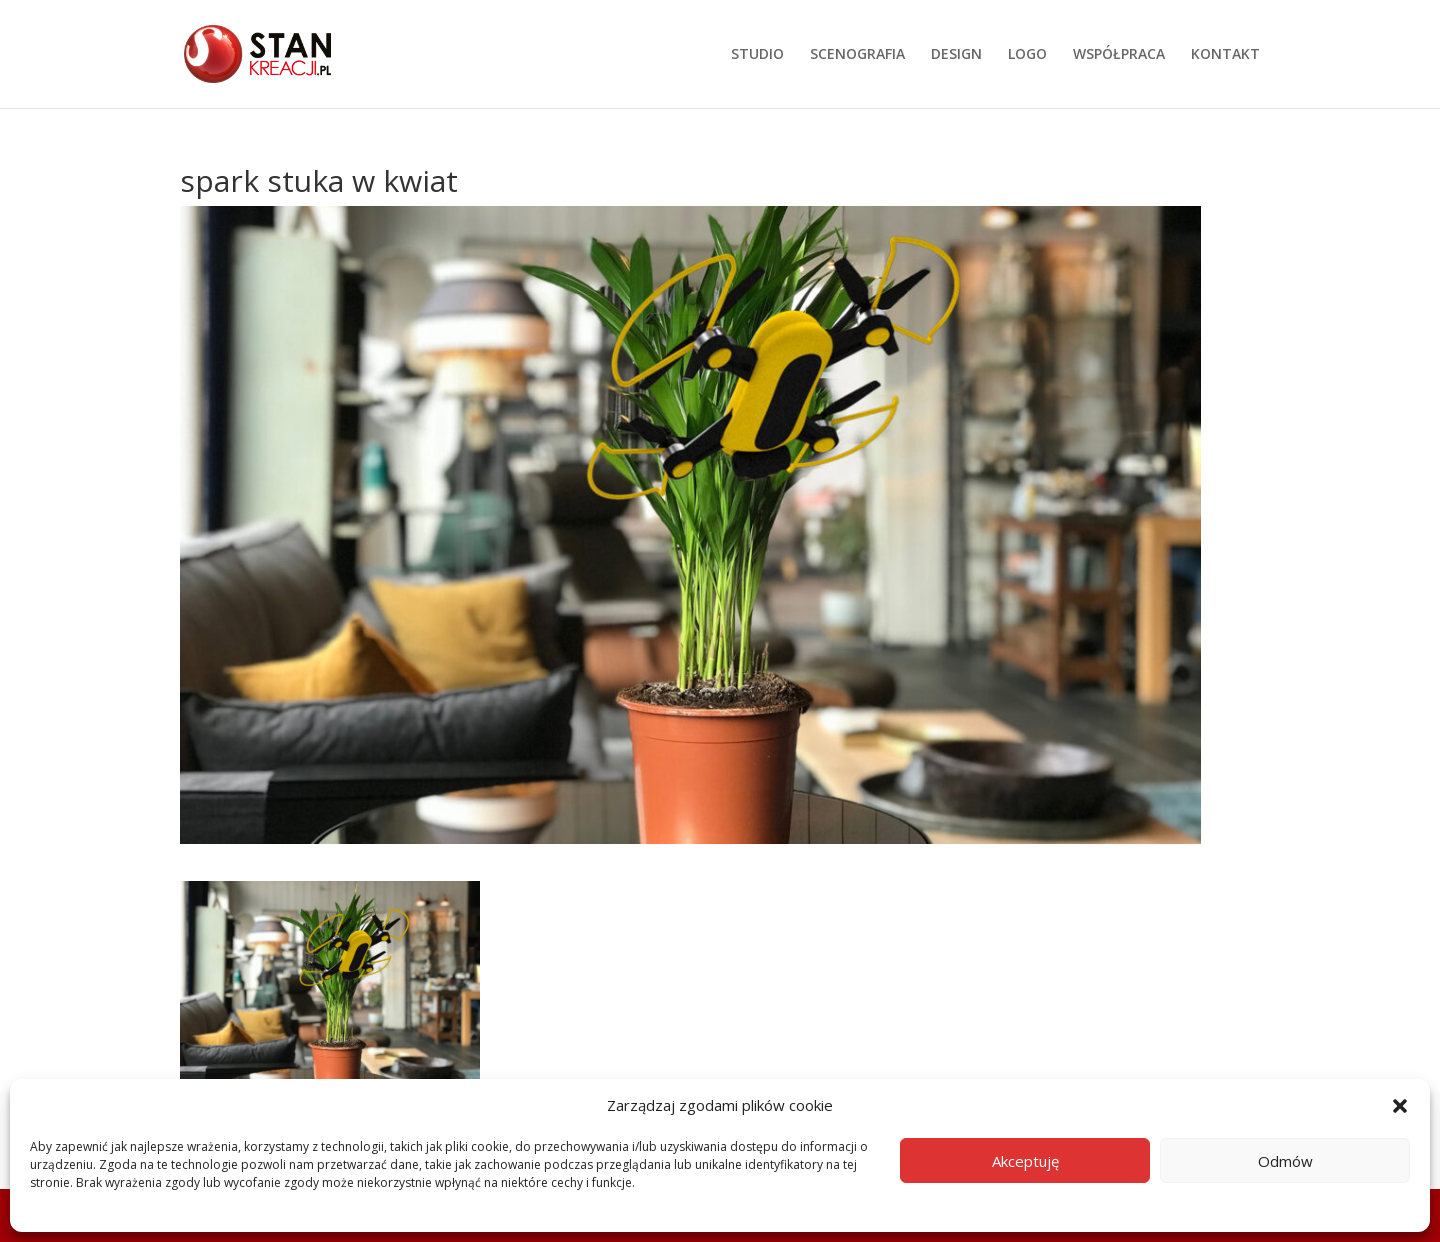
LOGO (1027, 55)
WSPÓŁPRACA (1119, 55)
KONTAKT (1225, 55)
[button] (1400, 1106)
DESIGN (956, 55)
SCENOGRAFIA (857, 55)
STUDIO (757, 55)
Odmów (1285, 1161)
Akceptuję (1025, 1161)
